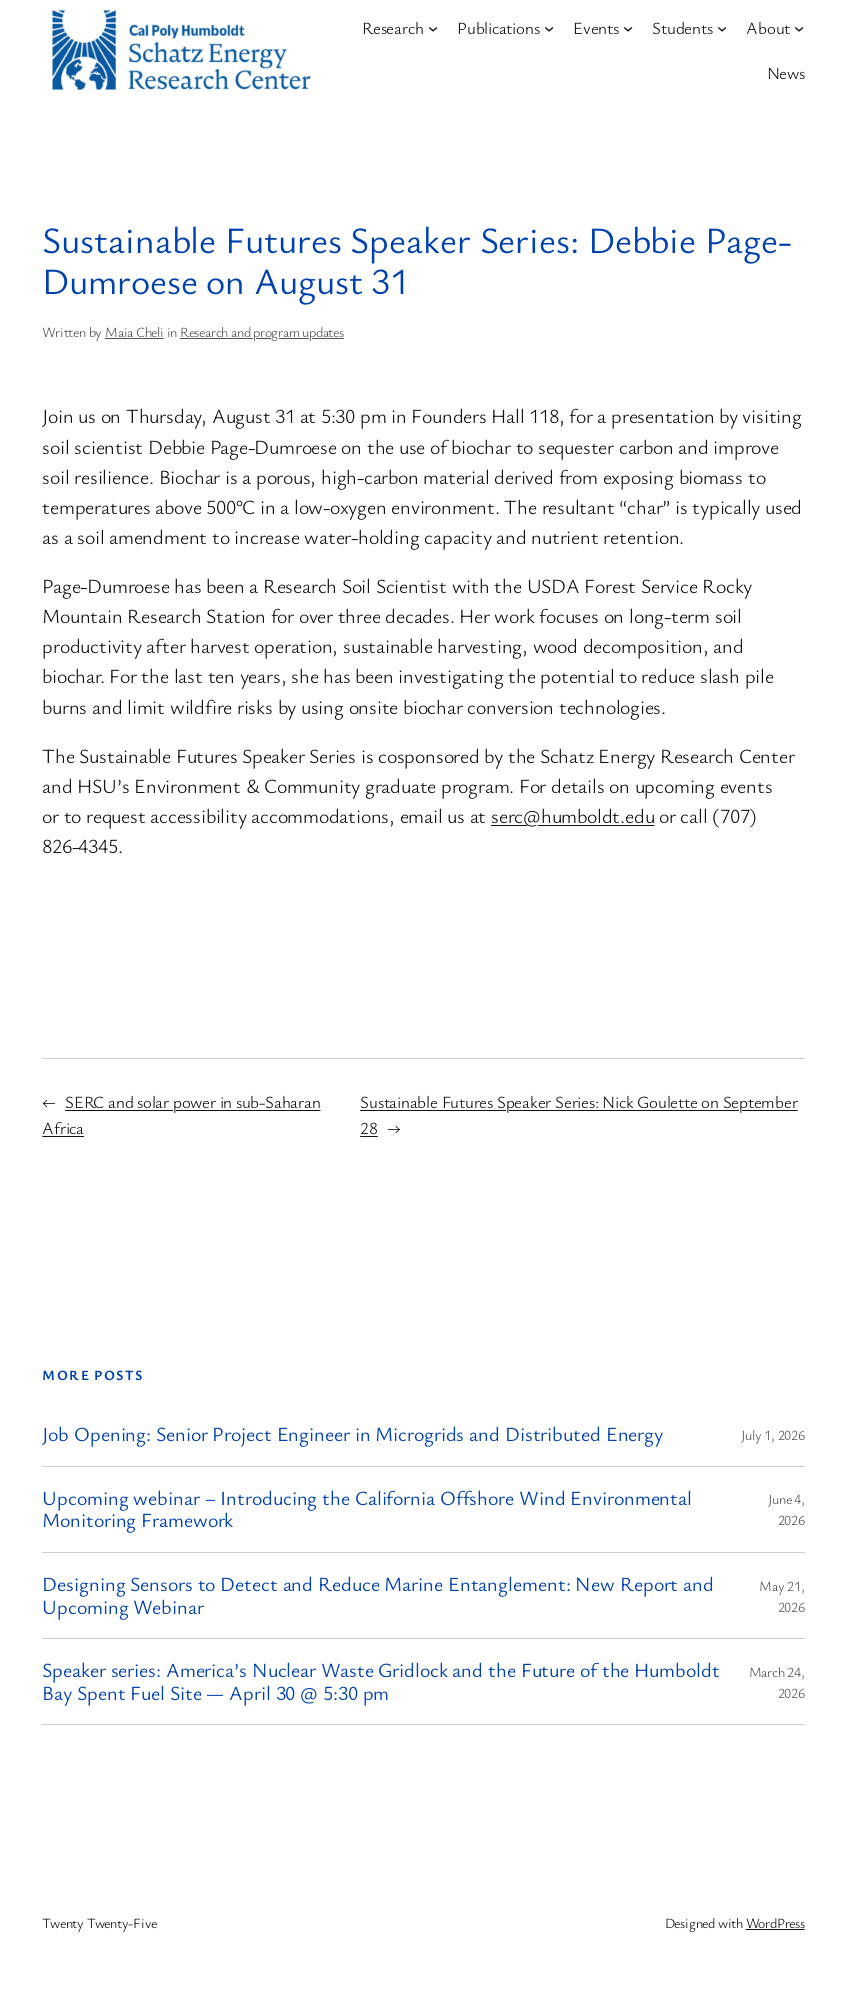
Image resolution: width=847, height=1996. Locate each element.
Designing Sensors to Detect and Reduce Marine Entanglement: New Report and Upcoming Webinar (378, 1595)
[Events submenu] (628, 28)
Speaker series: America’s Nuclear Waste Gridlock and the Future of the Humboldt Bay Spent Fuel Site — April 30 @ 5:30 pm (380, 1681)
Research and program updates (262, 331)
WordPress (775, 1922)
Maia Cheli (134, 331)
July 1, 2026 (772, 1434)
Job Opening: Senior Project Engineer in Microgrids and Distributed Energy (352, 1434)
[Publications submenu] (549, 28)
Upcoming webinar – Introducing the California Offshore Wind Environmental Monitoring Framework (367, 1509)
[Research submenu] (433, 28)
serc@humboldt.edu (572, 815)
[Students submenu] (722, 28)
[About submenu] (799, 28)
